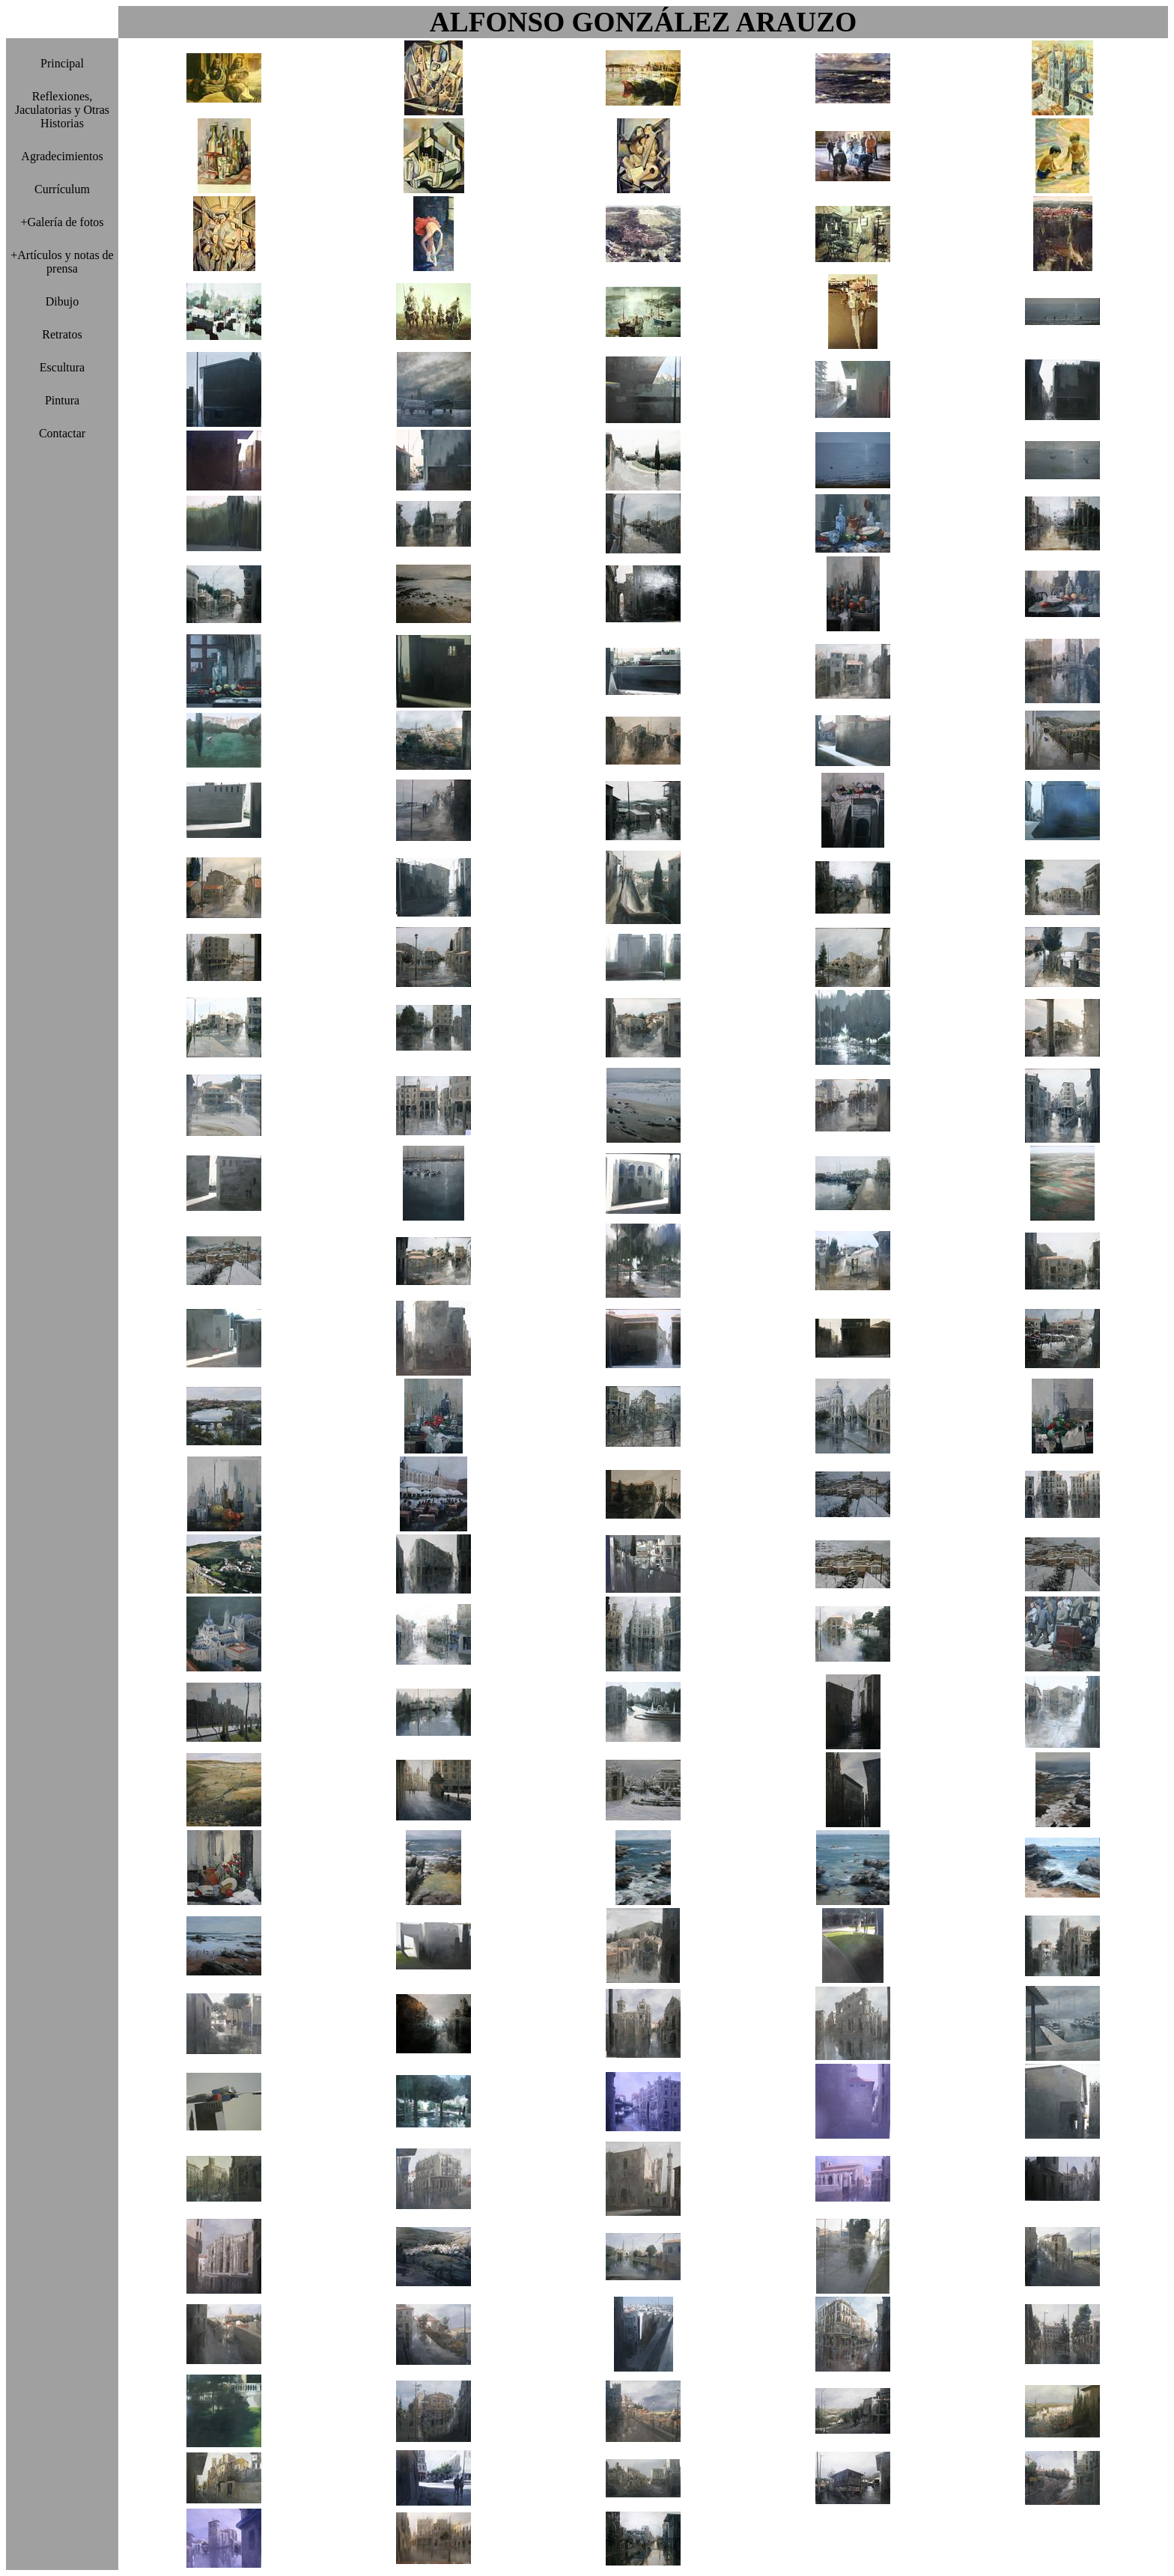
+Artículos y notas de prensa (61, 262)
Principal (62, 63)
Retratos (62, 334)
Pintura (62, 400)
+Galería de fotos (61, 222)
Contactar (62, 433)
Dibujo (62, 301)
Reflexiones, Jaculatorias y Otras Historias (62, 110)
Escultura (62, 367)
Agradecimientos (62, 156)
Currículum (62, 189)
